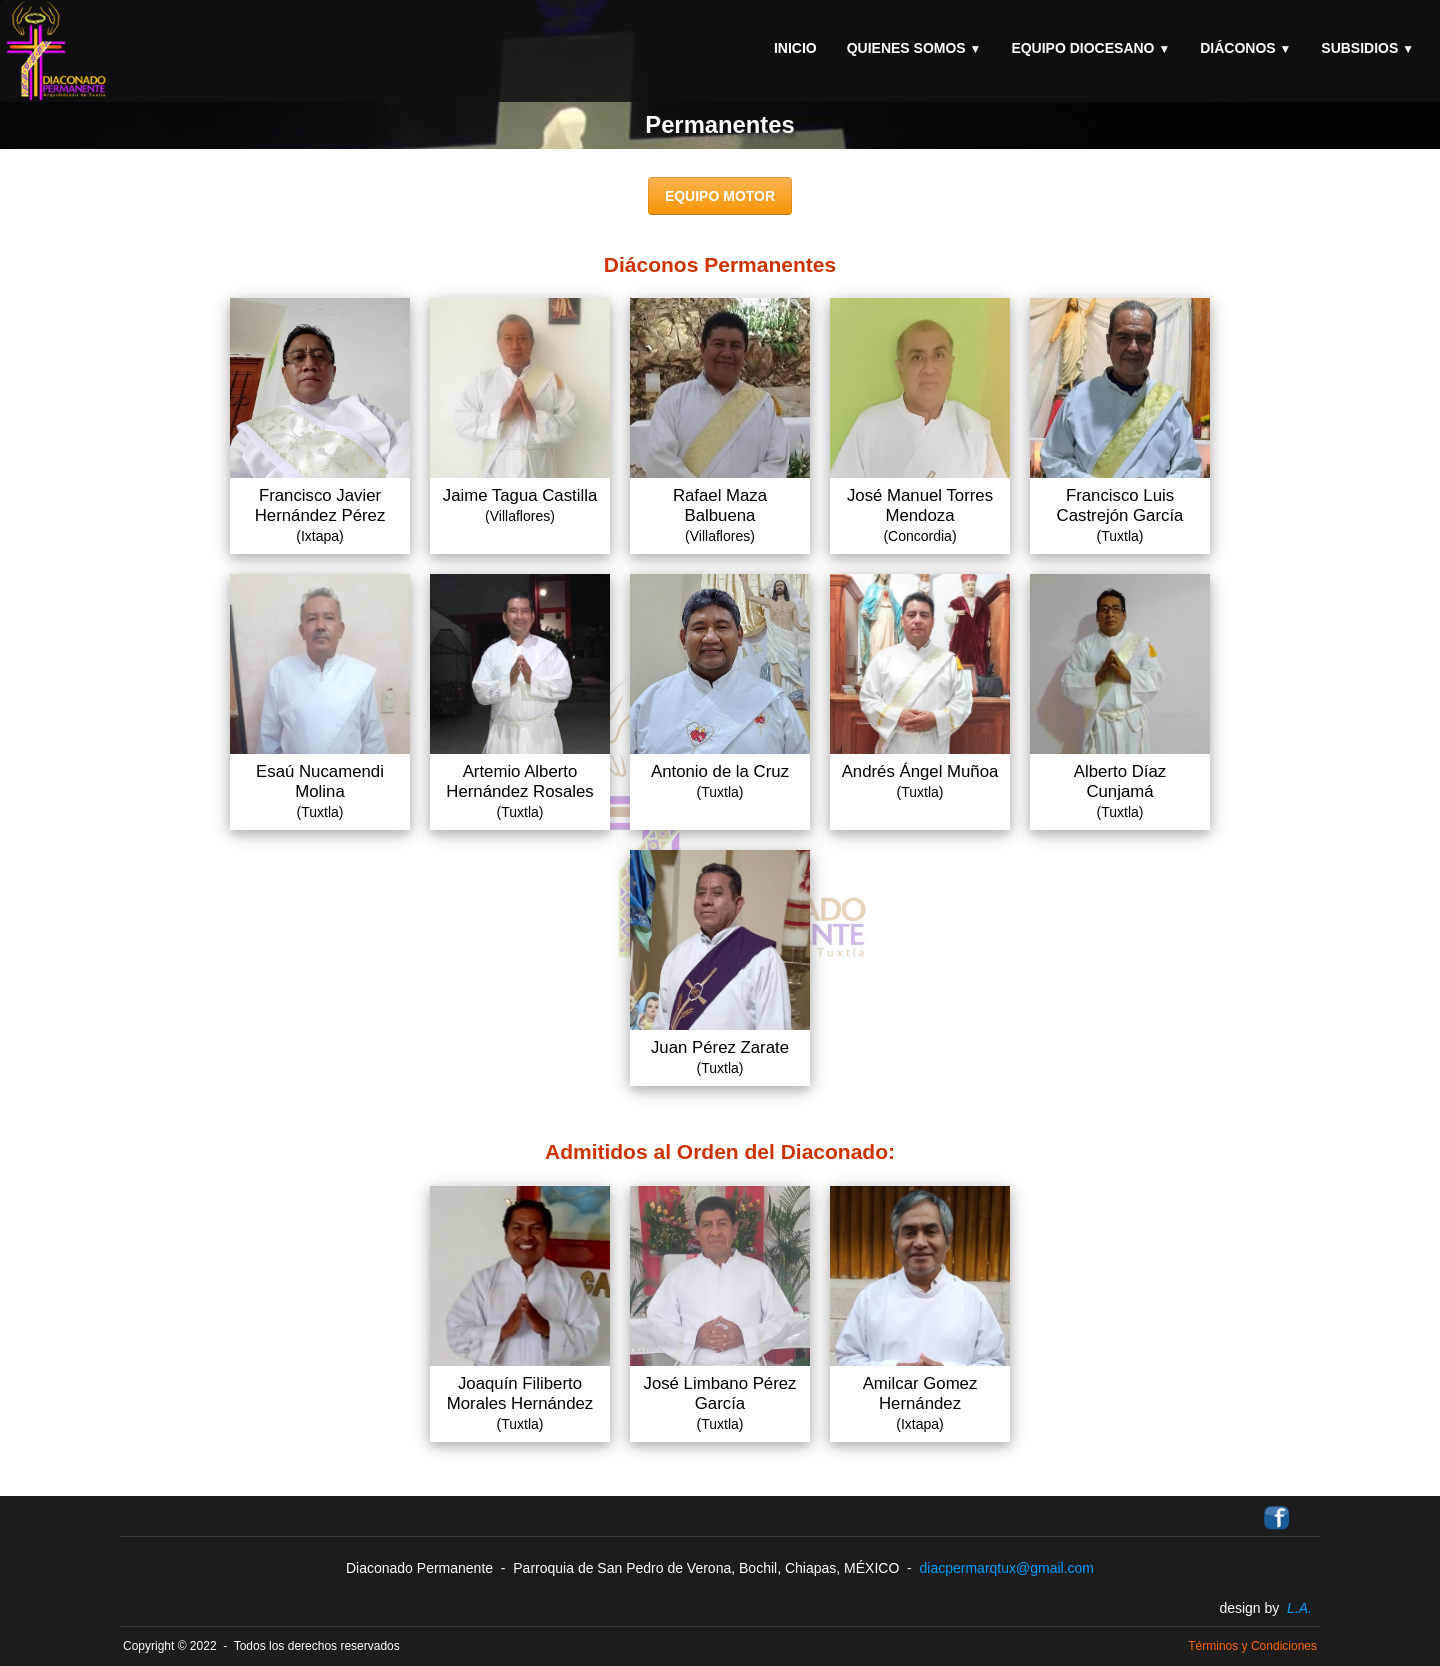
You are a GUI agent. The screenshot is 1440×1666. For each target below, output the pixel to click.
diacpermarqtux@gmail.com (1007, 1568)
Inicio (795, 48)
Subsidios (1367, 48)
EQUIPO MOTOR (720, 196)
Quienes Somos (914, 48)
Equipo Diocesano (1090, 48)
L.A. (1299, 1608)
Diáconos (1245, 48)
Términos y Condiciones (1252, 1646)
